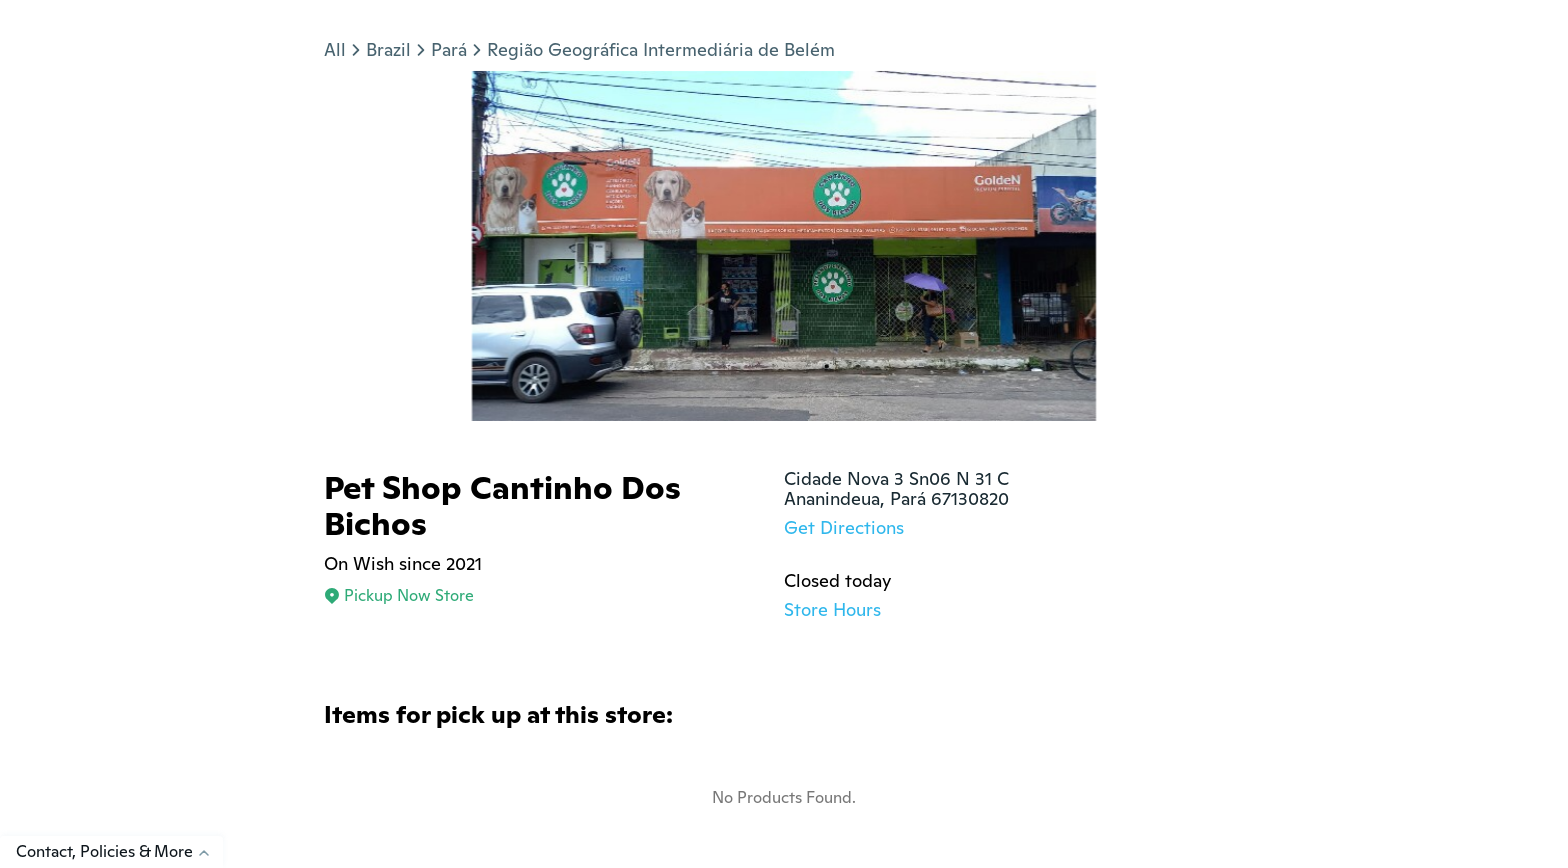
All (335, 49)
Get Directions (844, 527)
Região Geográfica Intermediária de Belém (661, 49)
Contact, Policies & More (119, 851)
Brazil (388, 49)
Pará (449, 49)
